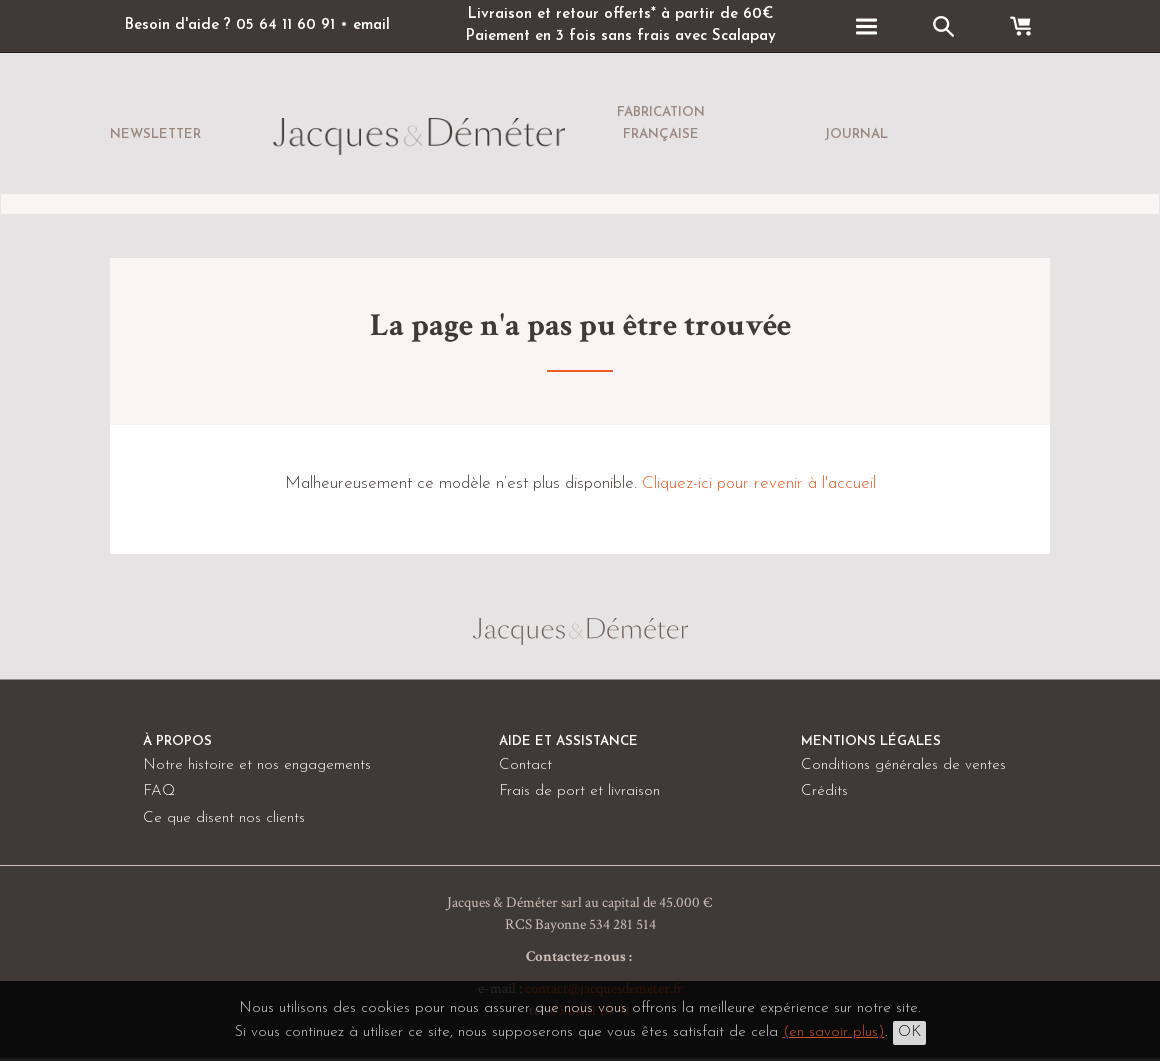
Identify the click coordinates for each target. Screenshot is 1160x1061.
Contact (525, 765)
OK (909, 1032)
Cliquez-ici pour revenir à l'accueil (759, 483)
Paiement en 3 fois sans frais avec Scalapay (620, 36)
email (371, 25)
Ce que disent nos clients (224, 818)
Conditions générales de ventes (903, 765)
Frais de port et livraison (579, 791)
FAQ (159, 791)
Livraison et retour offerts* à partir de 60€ (620, 14)
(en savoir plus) (834, 1032)
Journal (856, 134)
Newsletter (155, 134)
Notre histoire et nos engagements (257, 765)
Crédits (824, 791)
